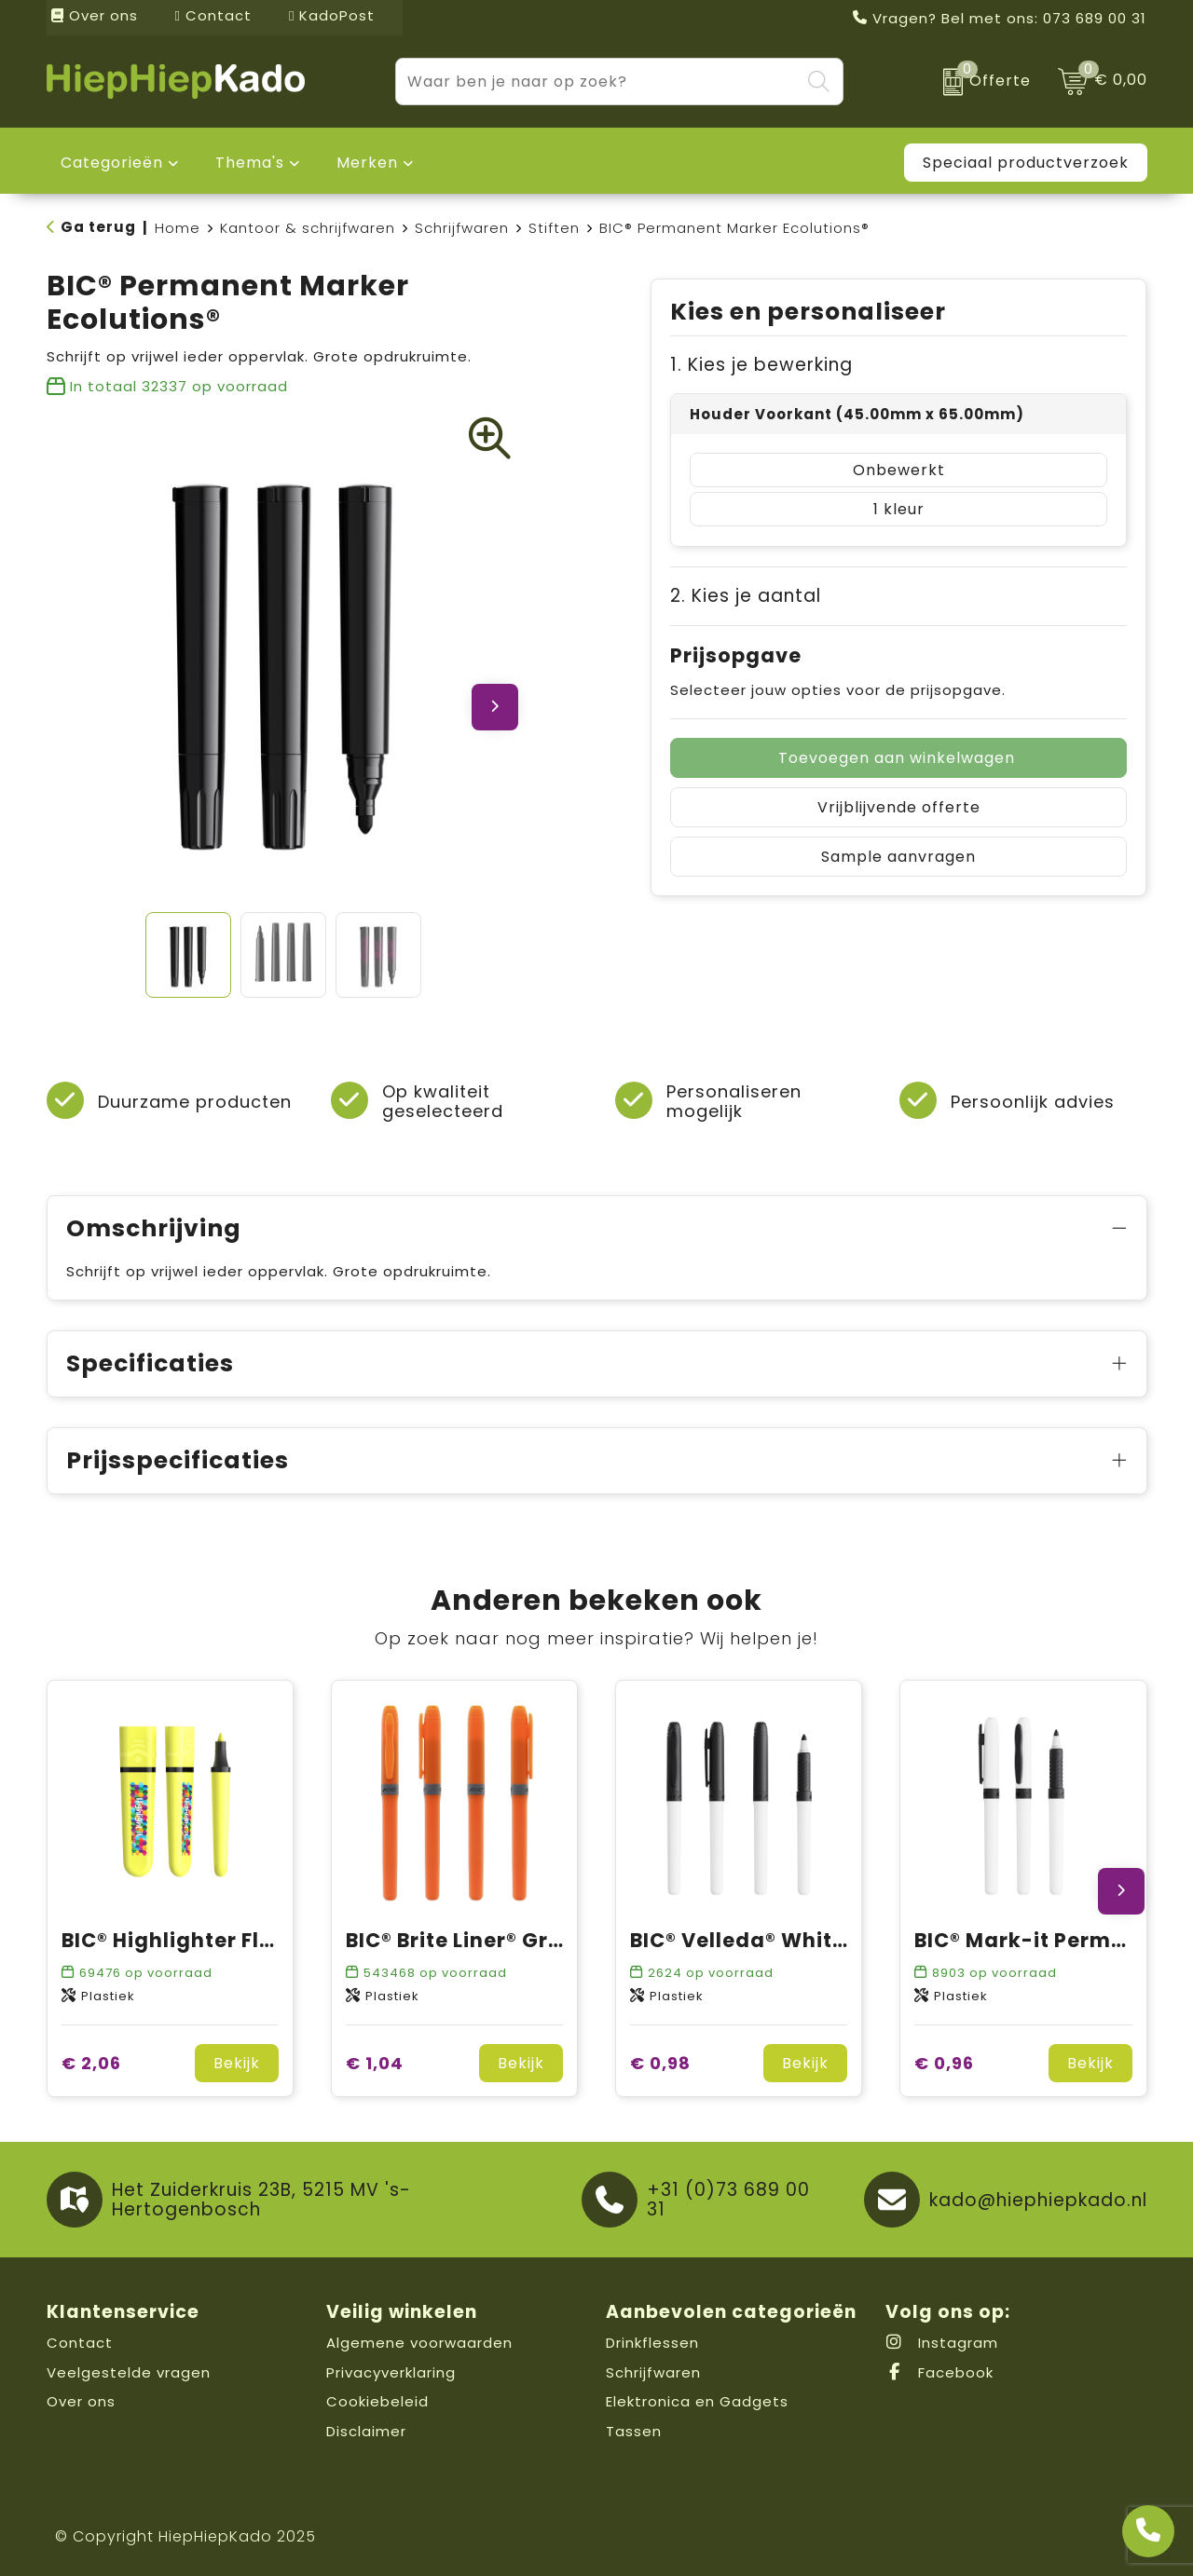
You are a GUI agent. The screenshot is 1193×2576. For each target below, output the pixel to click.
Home (177, 228)
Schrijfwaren (462, 228)
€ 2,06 (91, 2063)
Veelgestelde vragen (129, 2372)
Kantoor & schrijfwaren (307, 228)
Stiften (554, 228)
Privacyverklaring (391, 2372)
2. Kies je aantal (745, 596)
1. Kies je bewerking (761, 365)
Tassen (634, 2431)
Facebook (939, 2372)
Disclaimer (366, 2431)
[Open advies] (1148, 2531)
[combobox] (598, 81)
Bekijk (236, 2063)
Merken (367, 162)
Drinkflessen (652, 2342)
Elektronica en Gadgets (697, 2401)
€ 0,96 (944, 2063)
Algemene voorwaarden (419, 2342)
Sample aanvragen (898, 856)
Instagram (941, 2342)
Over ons (94, 15)
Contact (213, 15)
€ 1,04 (375, 2063)
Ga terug (98, 227)
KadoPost (332, 15)
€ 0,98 (660, 2063)
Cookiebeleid (377, 2401)
